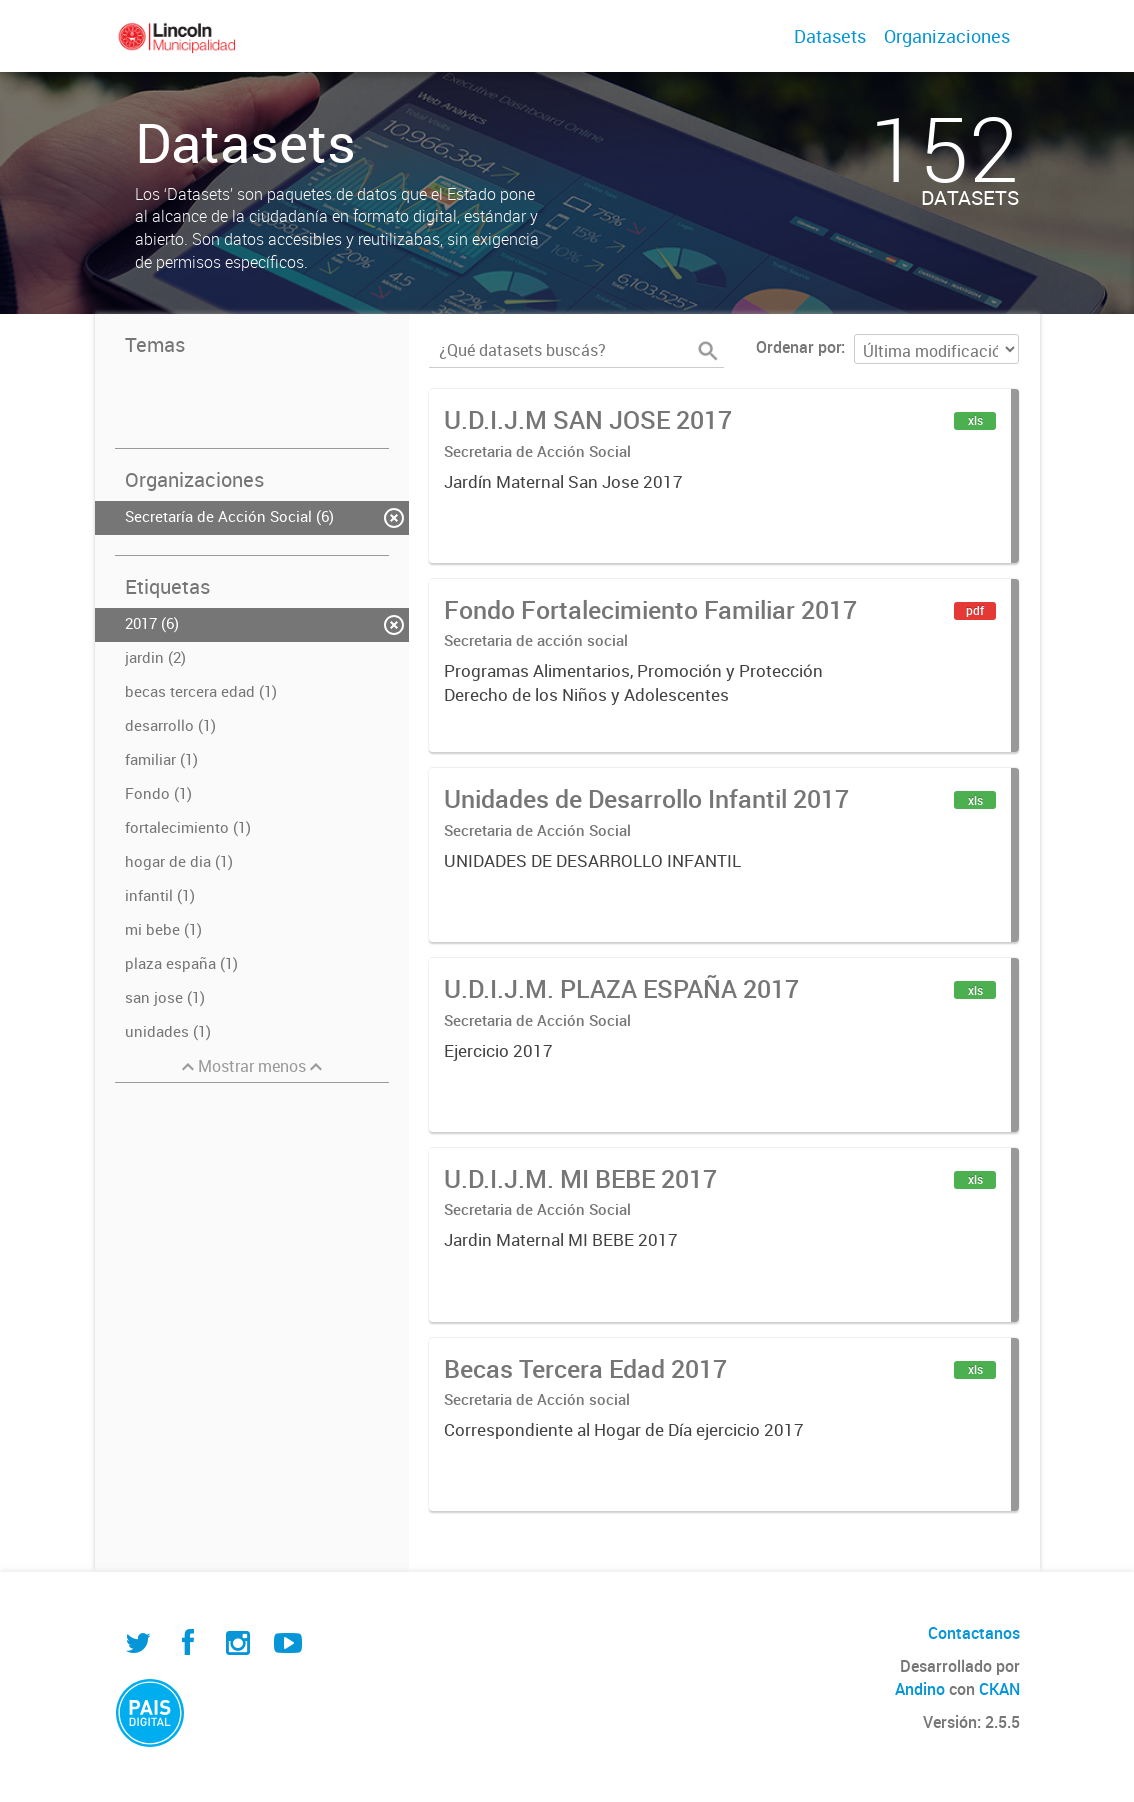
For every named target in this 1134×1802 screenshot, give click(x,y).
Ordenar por (798, 347)
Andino (920, 1689)
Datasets (830, 36)
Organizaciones (947, 36)
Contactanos (974, 1633)
